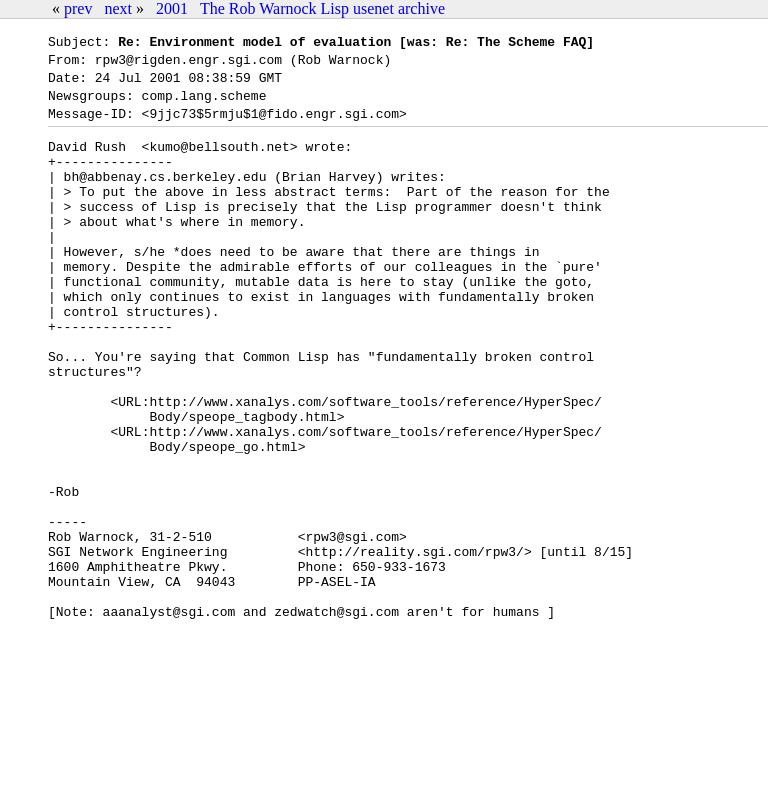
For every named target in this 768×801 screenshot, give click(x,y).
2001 (172, 8)
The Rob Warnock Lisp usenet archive (322, 8)
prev (78, 8)
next (118, 8)
